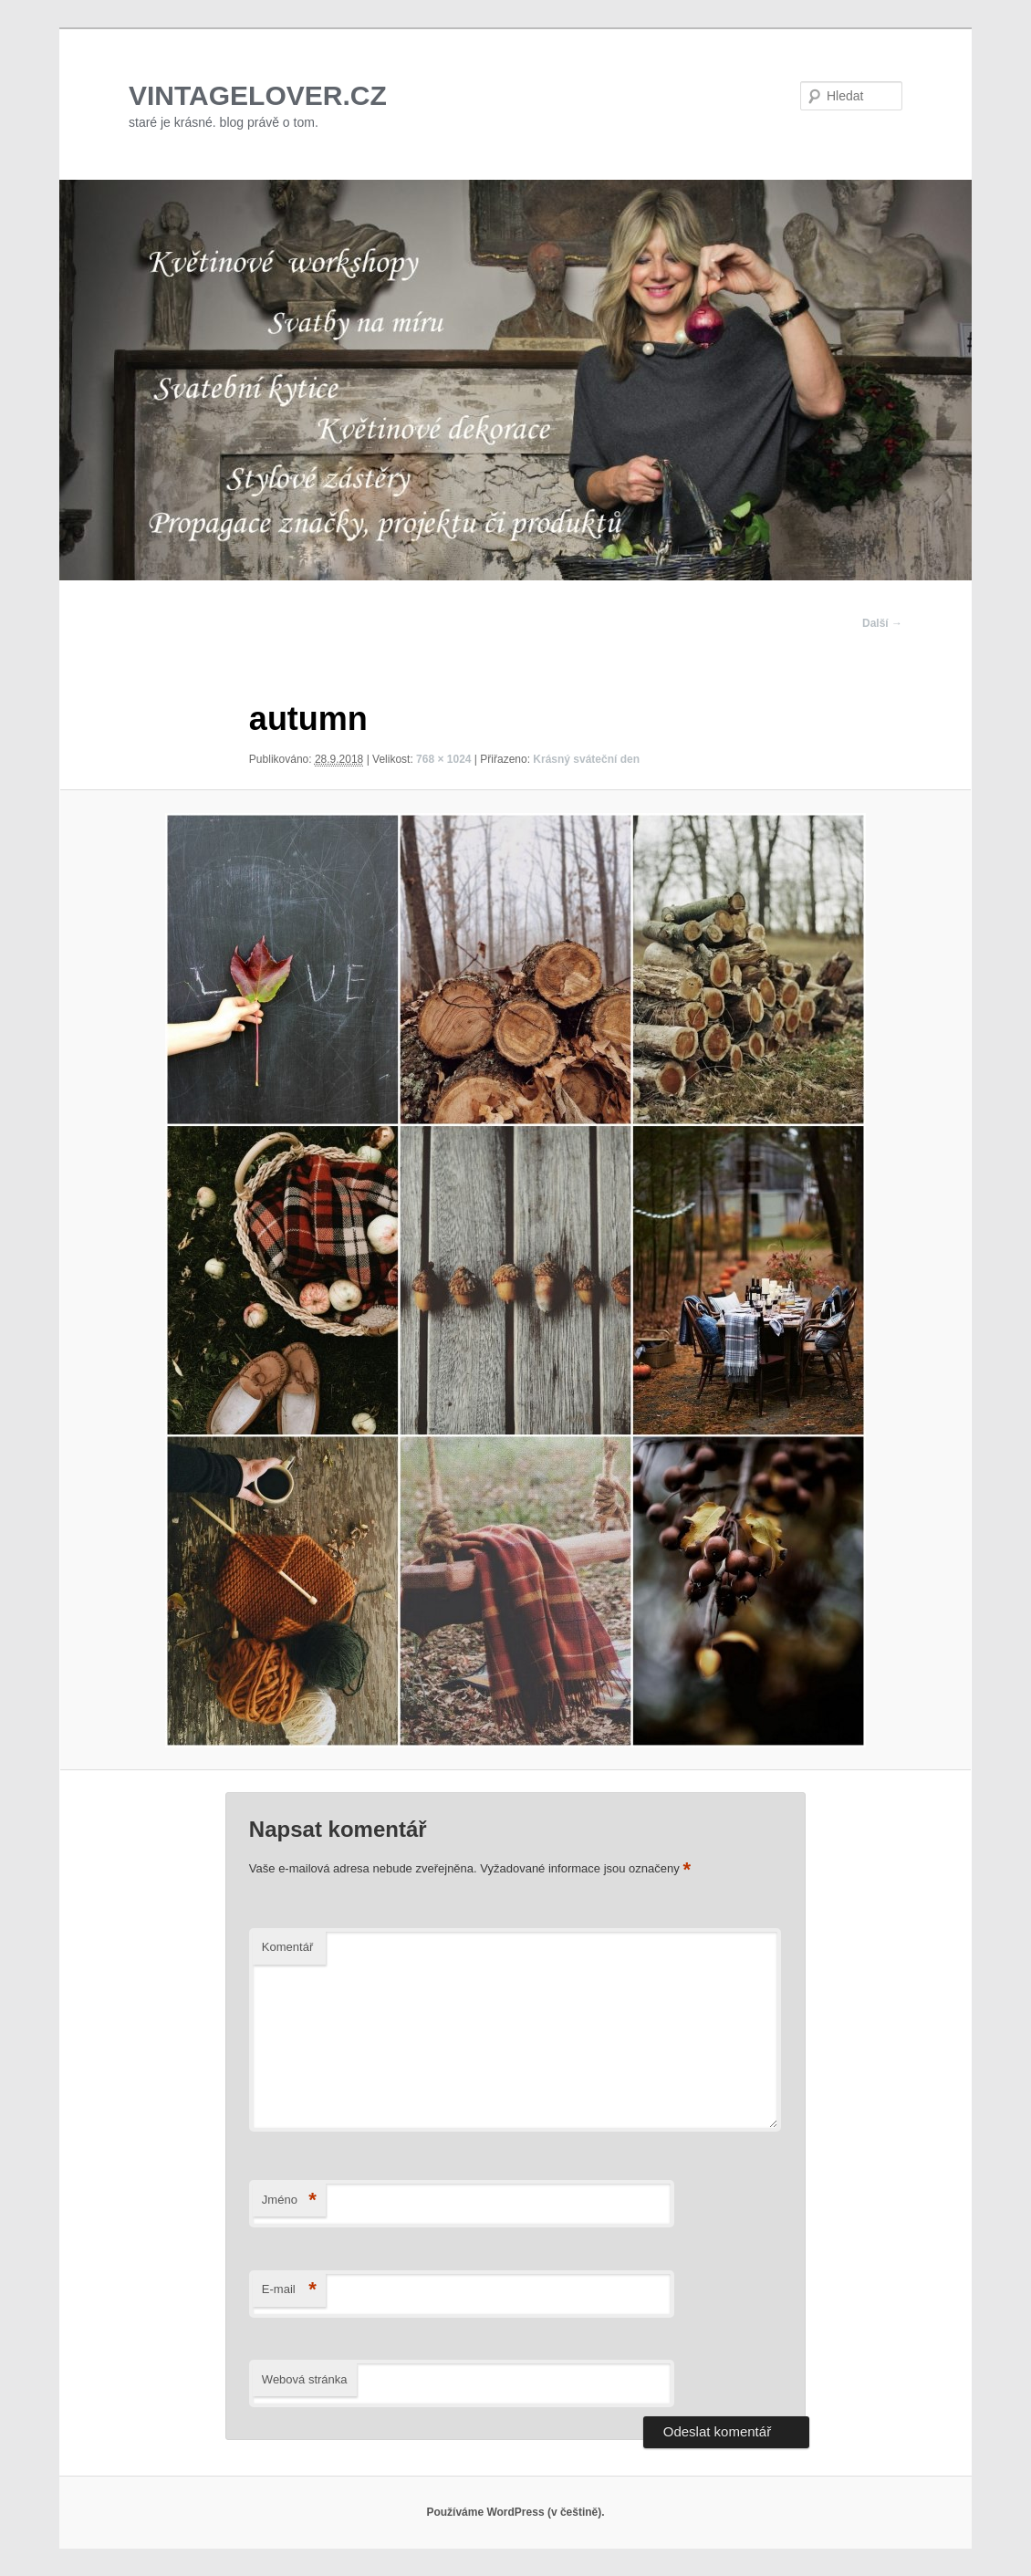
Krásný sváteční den (586, 759)
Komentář (287, 1947)
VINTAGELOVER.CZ (258, 95)
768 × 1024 (443, 759)
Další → (882, 623)
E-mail (289, 2290)
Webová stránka (305, 2379)
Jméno (289, 2200)
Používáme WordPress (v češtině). (515, 2512)
